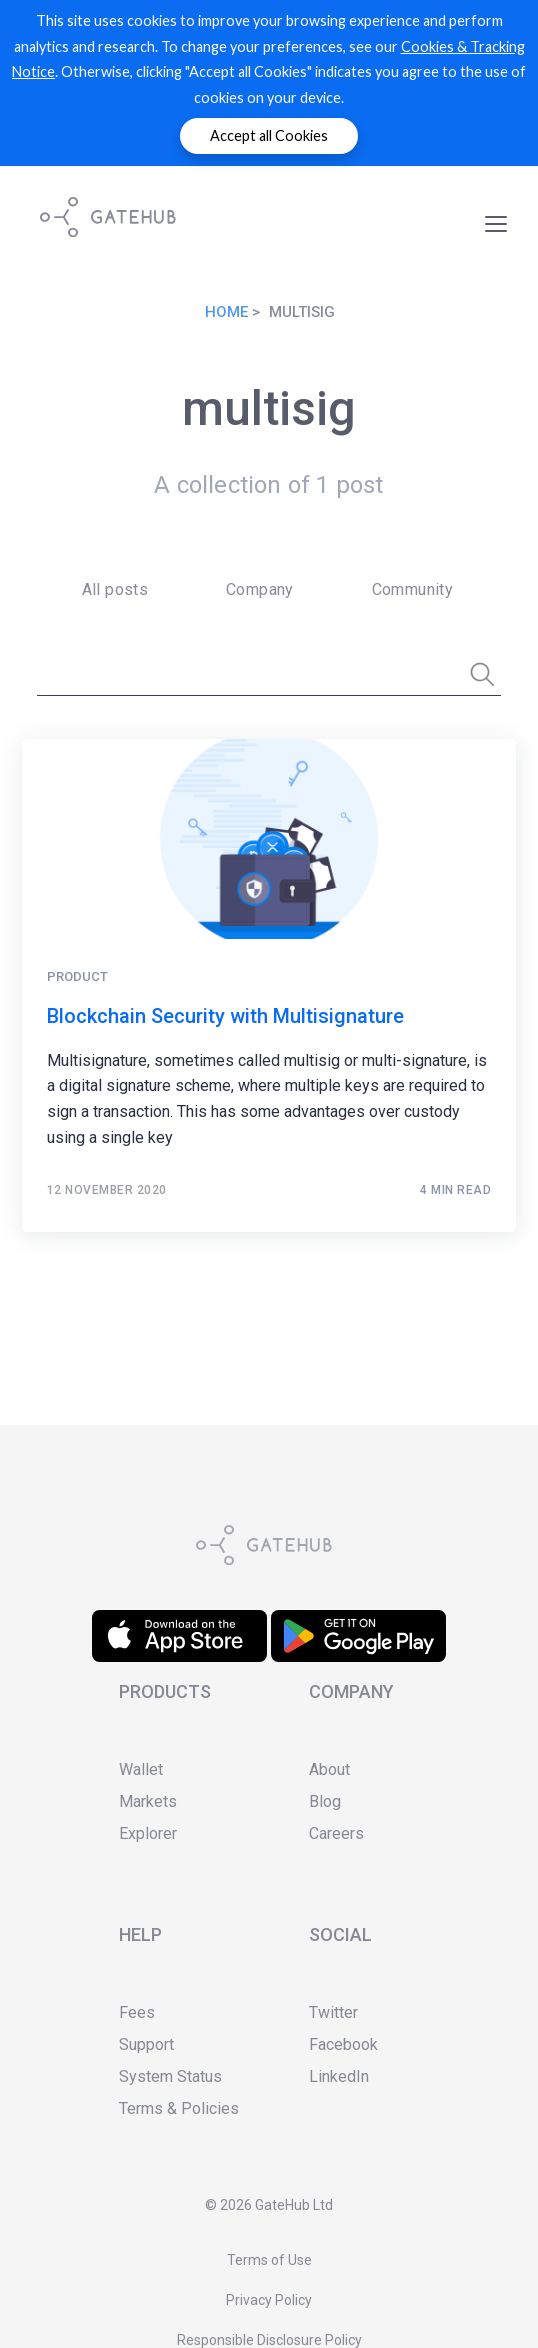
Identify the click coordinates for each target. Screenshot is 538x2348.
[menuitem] (109, 590)
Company (260, 589)
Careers (336, 1833)
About (329, 1769)
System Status (170, 2076)
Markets (148, 1801)
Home (226, 312)
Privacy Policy (269, 2300)
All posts (115, 589)
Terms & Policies (179, 2108)
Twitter (333, 2012)
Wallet (141, 1769)
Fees (137, 2012)
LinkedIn (339, 2076)
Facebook (343, 2044)
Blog (325, 1801)
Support (146, 2044)
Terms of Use (269, 2260)
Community (413, 589)
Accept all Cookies (269, 135)
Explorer (148, 1833)
